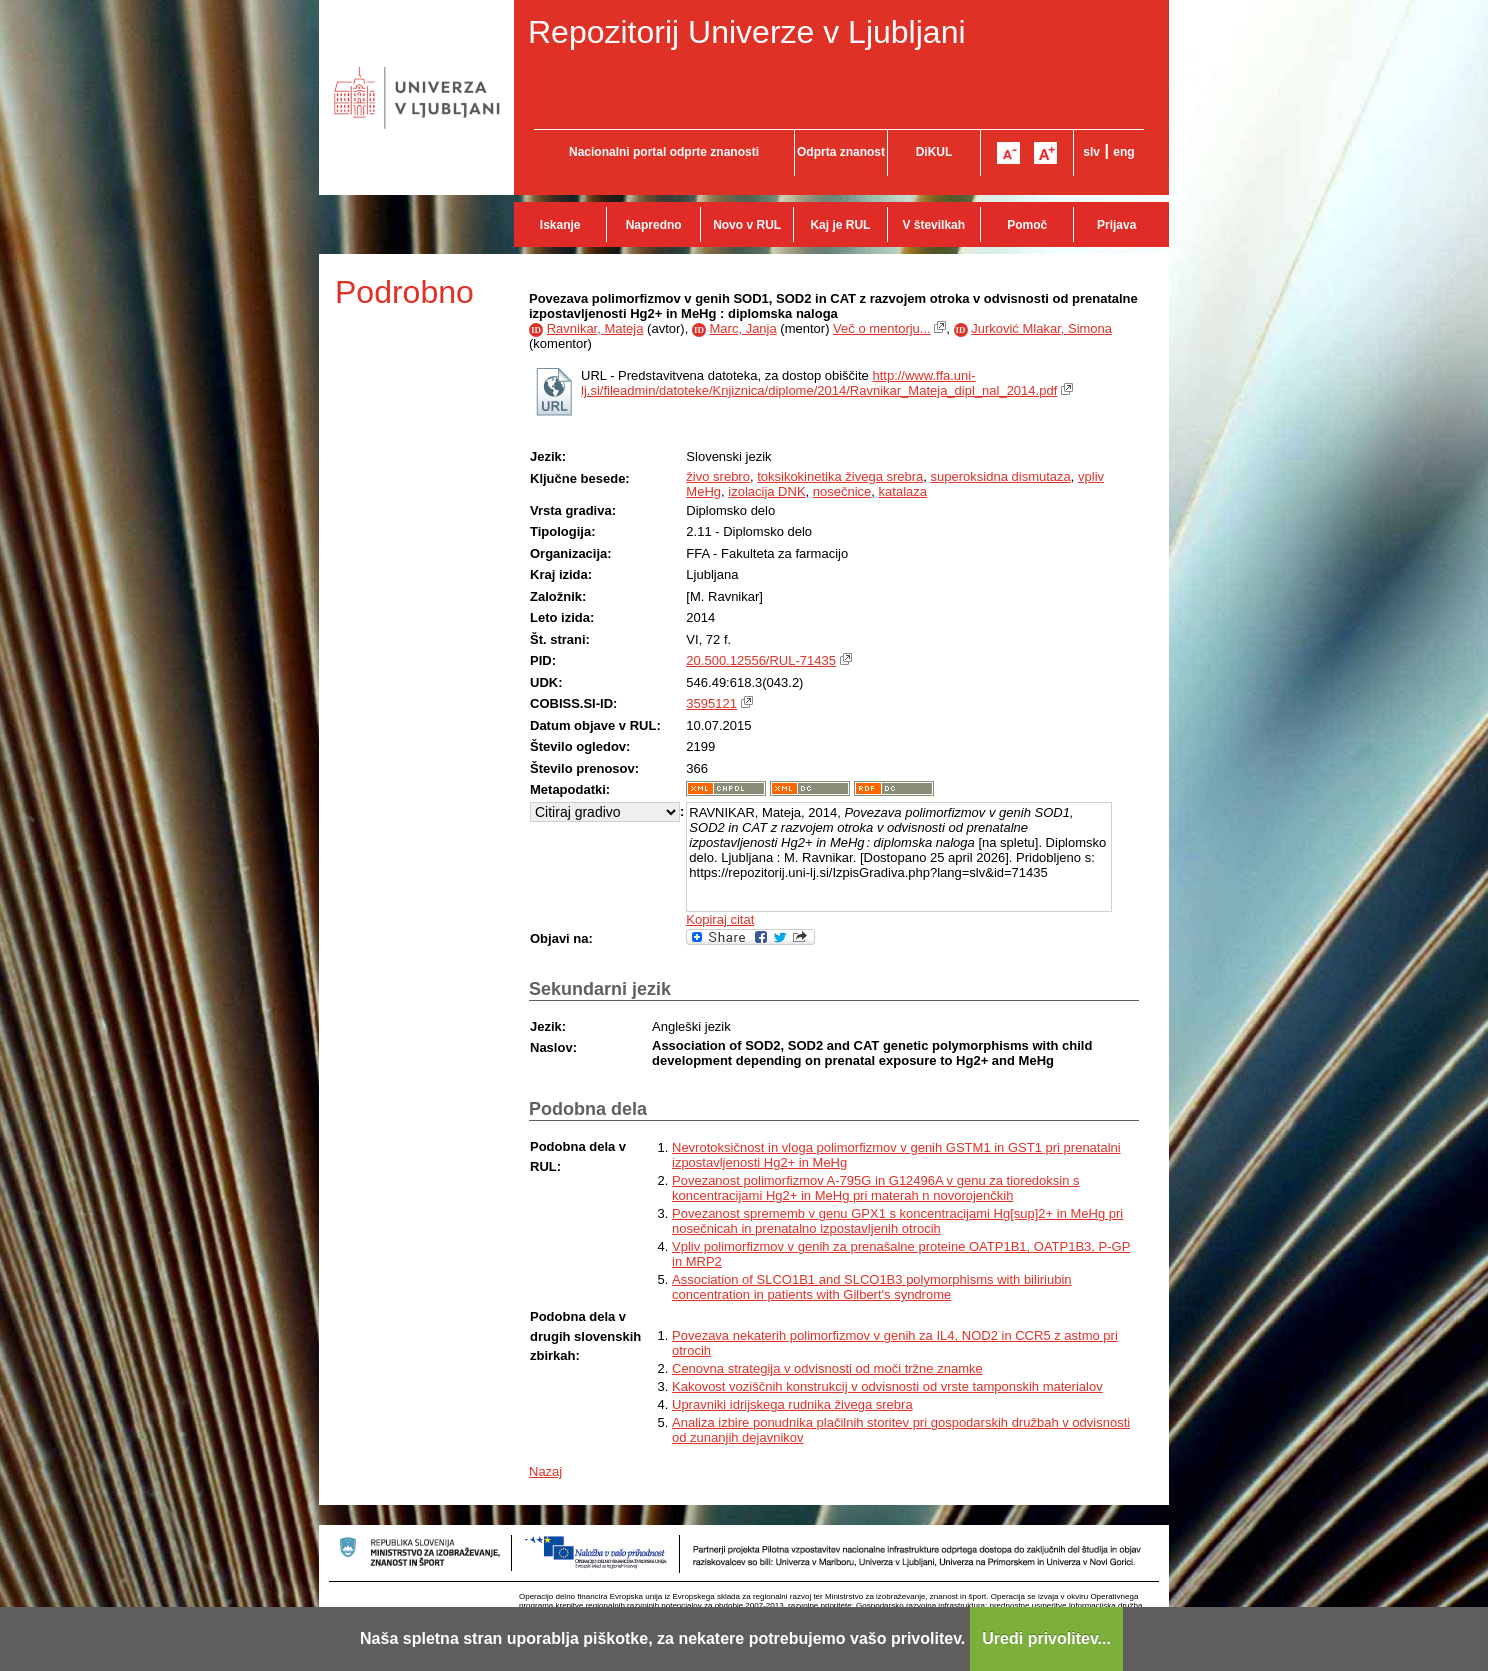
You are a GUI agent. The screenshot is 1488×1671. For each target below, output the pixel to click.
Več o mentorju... (882, 328)
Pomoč (1027, 225)
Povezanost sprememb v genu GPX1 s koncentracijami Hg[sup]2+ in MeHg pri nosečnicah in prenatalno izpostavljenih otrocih (897, 1221)
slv (1091, 152)
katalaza (903, 491)
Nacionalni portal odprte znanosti (664, 152)
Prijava (1116, 225)
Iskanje (560, 225)
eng (1123, 152)
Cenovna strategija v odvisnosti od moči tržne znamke (827, 1368)
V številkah (933, 225)
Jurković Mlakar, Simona (1041, 328)
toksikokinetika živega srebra (840, 476)
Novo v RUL (747, 225)
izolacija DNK (766, 491)
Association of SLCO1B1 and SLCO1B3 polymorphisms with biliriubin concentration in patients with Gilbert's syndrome (872, 1287)
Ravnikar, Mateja (595, 328)
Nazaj (545, 1471)
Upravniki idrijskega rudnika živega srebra (792, 1404)
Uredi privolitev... (1046, 1638)
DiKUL (934, 152)
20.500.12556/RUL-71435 (761, 660)
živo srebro (718, 476)
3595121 (711, 703)
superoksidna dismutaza (1001, 476)
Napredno (654, 225)
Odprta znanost (841, 152)
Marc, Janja (743, 328)
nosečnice (842, 491)
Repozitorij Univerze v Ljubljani (747, 32)
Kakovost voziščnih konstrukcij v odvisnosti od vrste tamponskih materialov (887, 1386)
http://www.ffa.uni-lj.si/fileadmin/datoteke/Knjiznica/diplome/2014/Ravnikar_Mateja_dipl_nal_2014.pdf (819, 383)
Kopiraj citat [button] (720, 919)
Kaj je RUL (840, 225)
